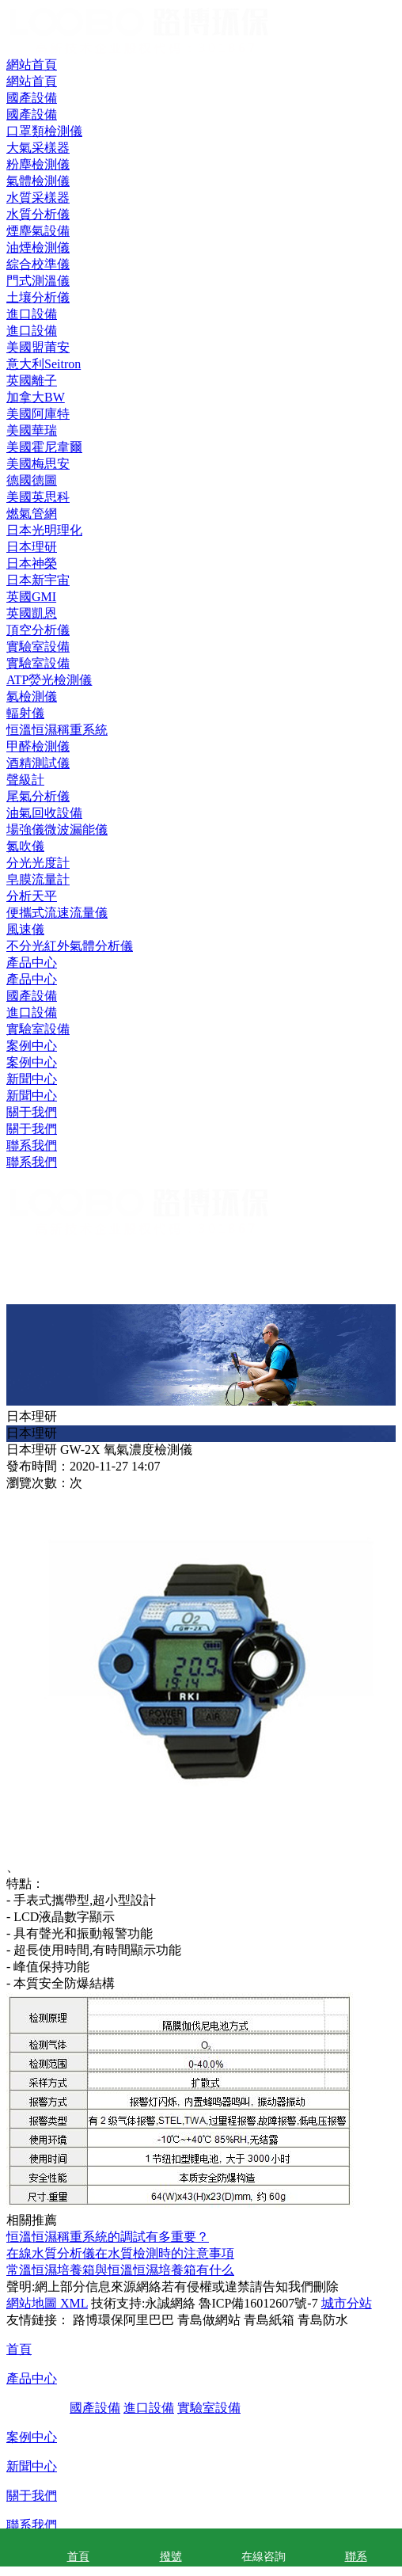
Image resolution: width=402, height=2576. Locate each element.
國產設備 (31, 996)
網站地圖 (31, 2303)
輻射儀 (25, 713)
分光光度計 (38, 862)
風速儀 (25, 929)
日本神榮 (31, 563)
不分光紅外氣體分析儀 (69, 946)
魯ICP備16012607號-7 (258, 2303)
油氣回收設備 (44, 813)
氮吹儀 (25, 846)
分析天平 (31, 896)
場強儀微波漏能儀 (57, 829)
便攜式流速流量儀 (57, 912)
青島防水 (323, 2320)
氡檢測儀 (31, 696)
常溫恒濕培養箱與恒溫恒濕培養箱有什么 (120, 2270)
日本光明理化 (44, 530)
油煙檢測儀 (38, 247)
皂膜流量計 (38, 879)
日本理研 (31, 547)
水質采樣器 (38, 197)
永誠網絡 (170, 2303)
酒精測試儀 (38, 763)
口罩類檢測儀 (44, 131)
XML (72, 2303)
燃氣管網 (31, 513)
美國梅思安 (38, 463)
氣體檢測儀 (38, 181)
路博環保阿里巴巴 (123, 2320)
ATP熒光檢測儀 (49, 680)
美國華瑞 (31, 430)
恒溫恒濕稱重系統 (57, 729)
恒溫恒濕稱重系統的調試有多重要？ (107, 2236)
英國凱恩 (31, 613)
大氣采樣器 (38, 147)
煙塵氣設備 (38, 231)
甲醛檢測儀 (38, 746)
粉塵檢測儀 (38, 164)
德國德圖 (31, 480)
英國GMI (31, 596)
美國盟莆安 (38, 347)
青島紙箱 (269, 2320)
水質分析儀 (38, 214)
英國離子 (31, 380)
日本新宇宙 (38, 580)
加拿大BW (35, 397)
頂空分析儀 (38, 630)
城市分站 (346, 2303)
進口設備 (31, 1012)
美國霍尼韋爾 (44, 447)
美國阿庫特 (38, 413)
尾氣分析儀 (38, 796)
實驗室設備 (38, 1029)
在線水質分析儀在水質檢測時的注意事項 (120, 2253)
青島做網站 (209, 2320)
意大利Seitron (43, 364)
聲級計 (25, 779)
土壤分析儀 (38, 297)
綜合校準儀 (38, 264)
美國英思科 (38, 497)
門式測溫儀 (38, 280)
